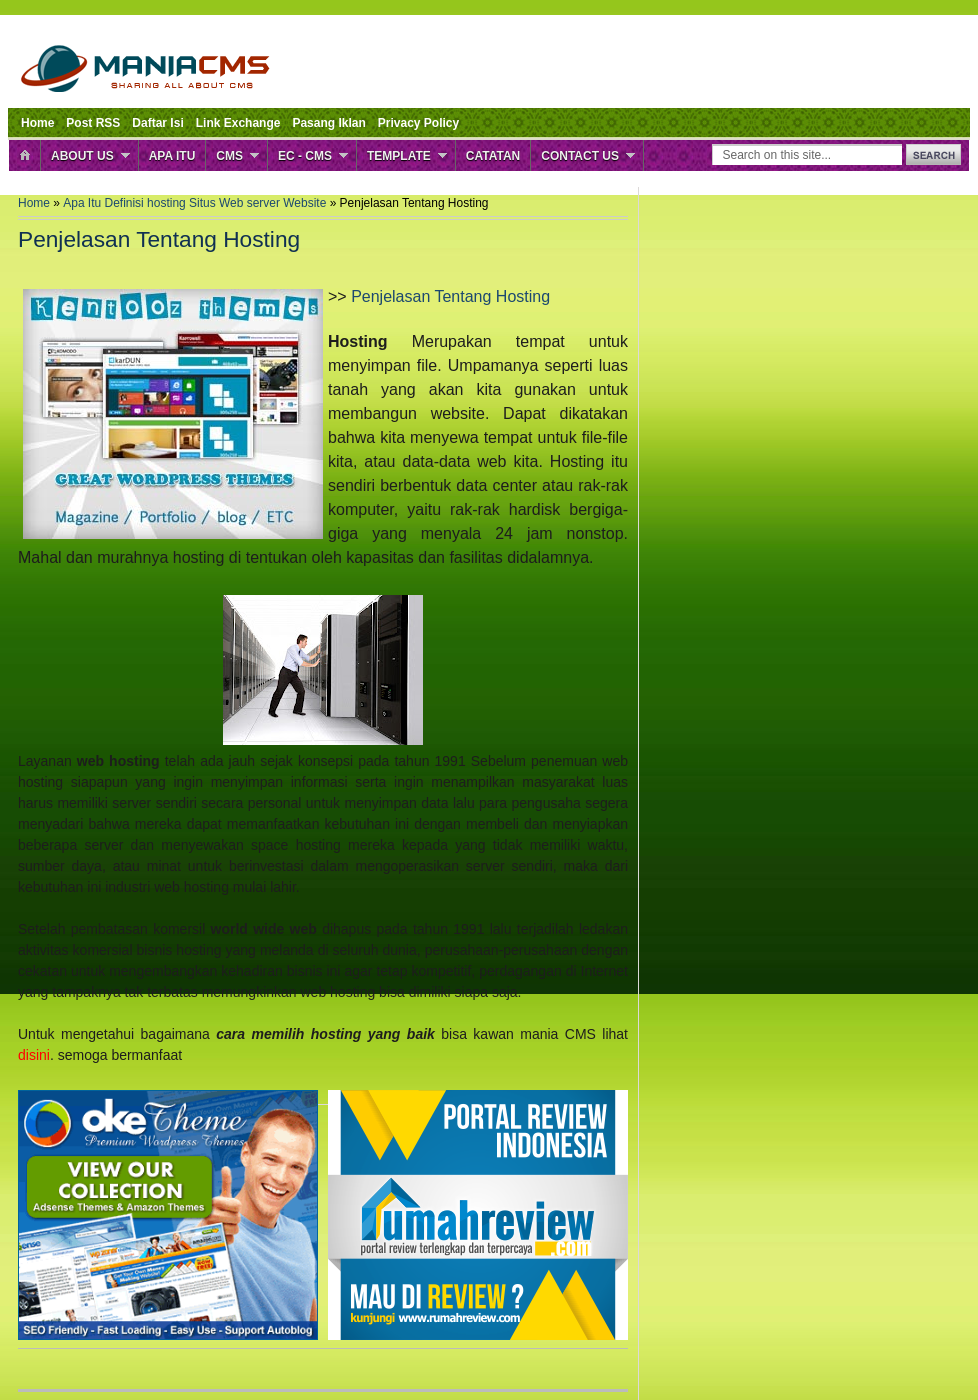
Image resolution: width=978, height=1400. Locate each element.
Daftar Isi (157, 123)
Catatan (493, 156)
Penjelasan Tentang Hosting (450, 296)
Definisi (126, 203)
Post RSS (93, 123)
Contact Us (580, 156)
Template (399, 156)
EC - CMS (305, 156)
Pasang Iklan (328, 123)
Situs (204, 203)
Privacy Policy (418, 123)
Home (37, 123)
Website (306, 203)
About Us (82, 156)
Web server (251, 203)
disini (34, 1055)
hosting (168, 203)
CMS (229, 156)
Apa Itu (172, 156)
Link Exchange (238, 123)
